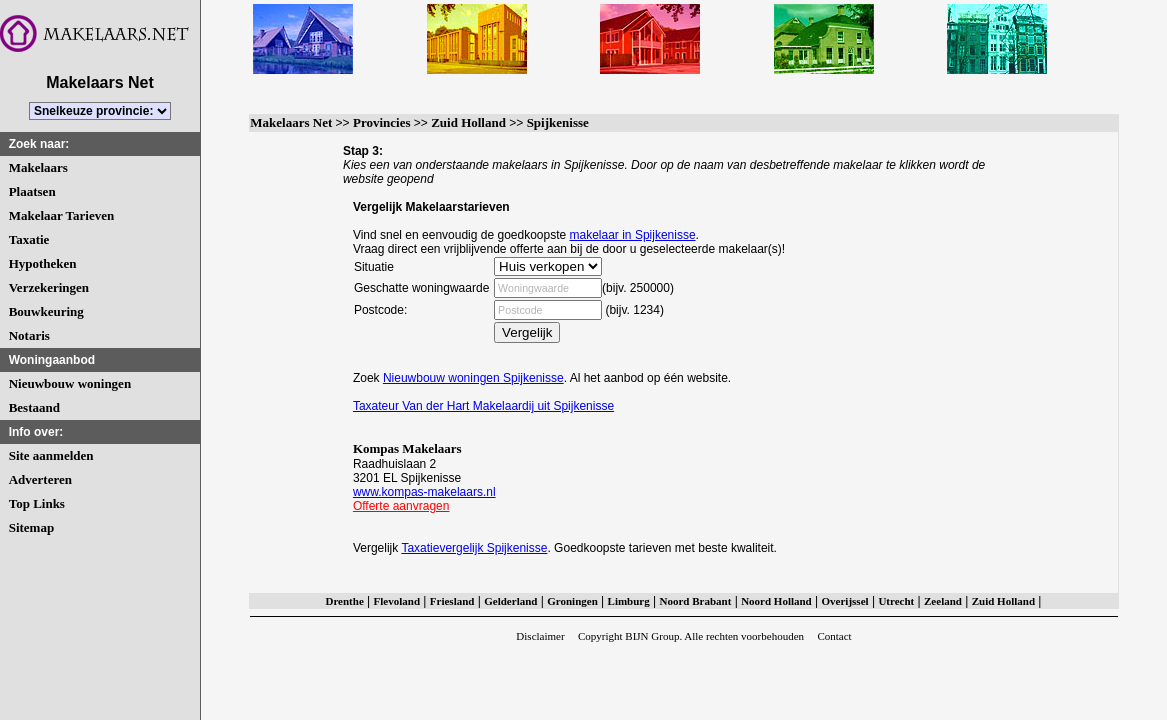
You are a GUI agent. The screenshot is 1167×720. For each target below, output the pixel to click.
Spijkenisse (558, 122)
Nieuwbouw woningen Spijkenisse (473, 378)
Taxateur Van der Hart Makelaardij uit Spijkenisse (483, 406)
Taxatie (29, 239)
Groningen (572, 601)
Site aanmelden (51, 455)
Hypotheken (43, 263)
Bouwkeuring (46, 311)
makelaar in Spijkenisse (633, 235)
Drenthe (344, 601)
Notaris (29, 335)
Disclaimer (540, 636)
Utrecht (896, 601)
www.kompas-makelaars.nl (424, 492)
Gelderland (510, 601)
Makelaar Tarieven (62, 215)
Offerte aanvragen (401, 506)
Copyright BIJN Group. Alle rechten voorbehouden (691, 636)
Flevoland (397, 601)
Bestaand (34, 407)
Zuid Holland (468, 122)
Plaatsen (32, 191)
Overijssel (845, 601)
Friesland (452, 601)
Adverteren (40, 479)
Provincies (382, 122)
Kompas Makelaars (407, 448)
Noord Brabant (696, 601)
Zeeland (943, 601)
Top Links (37, 503)
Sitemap (32, 527)
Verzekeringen (49, 287)
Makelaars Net (291, 122)
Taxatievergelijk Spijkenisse (474, 548)
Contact (834, 636)
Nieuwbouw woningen (70, 383)
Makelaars (38, 167)
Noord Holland (776, 601)
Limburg (629, 601)
